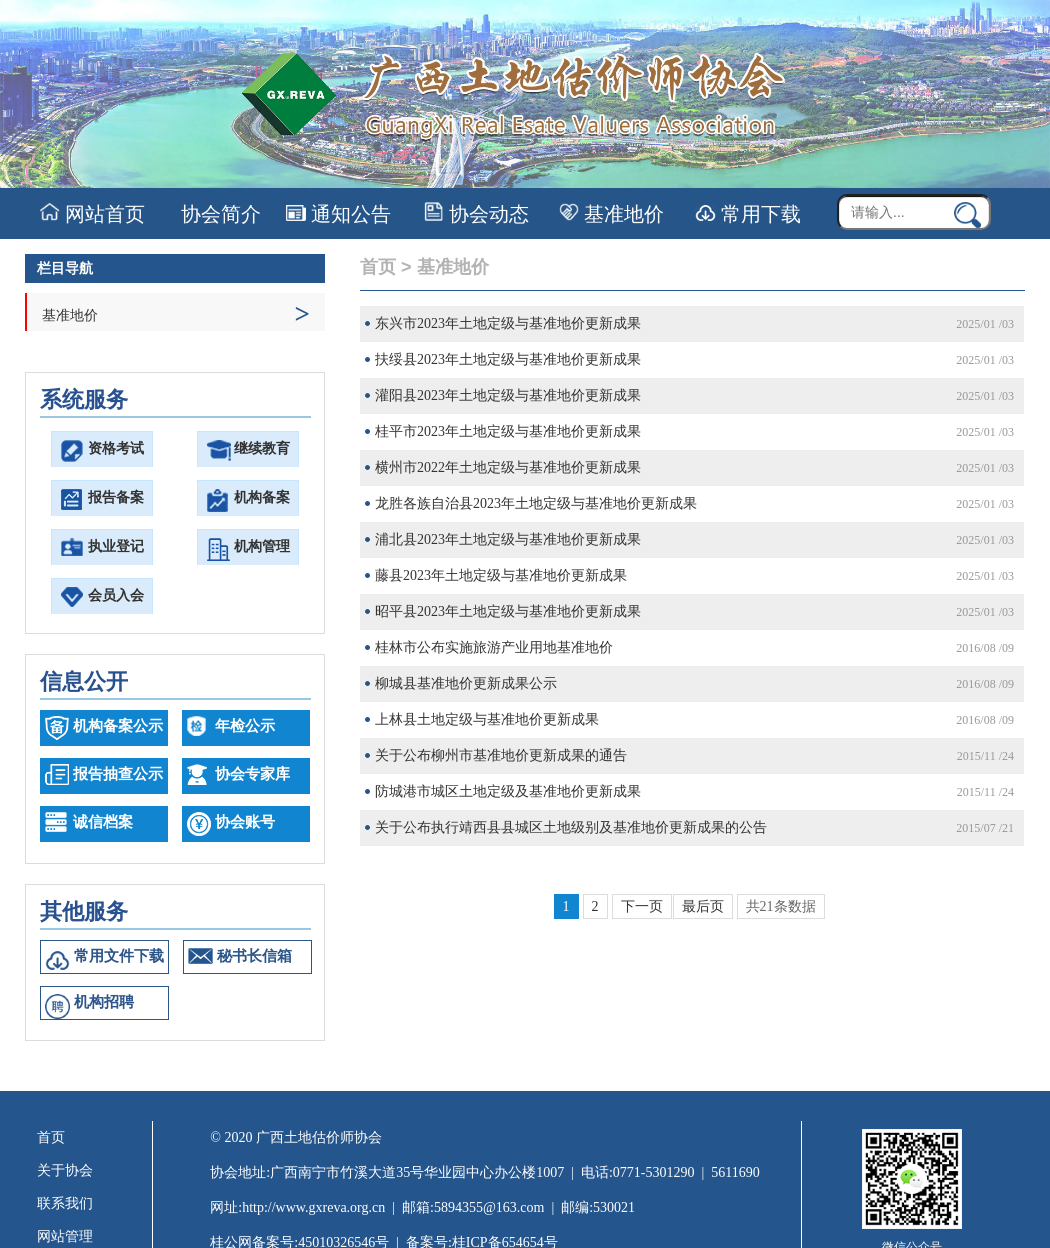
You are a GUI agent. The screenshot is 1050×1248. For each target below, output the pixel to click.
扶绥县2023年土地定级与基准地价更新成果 (508, 359)
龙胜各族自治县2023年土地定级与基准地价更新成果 (536, 503)
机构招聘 (104, 1002)
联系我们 (65, 1203)
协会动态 (476, 214)
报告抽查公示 (118, 774)
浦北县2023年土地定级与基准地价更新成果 (508, 539)
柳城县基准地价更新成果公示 (466, 683)
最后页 (703, 906)
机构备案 (262, 497)
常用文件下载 (119, 956)
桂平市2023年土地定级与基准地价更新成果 (508, 431)
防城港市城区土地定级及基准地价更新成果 (508, 791)
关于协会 (65, 1170)
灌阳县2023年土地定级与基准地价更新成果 (508, 395)
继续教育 (262, 448)
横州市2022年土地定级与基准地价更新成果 (508, 467)
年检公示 (245, 726)
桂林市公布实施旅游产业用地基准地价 (494, 647)
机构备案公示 (118, 726)
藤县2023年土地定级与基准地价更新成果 (501, 575)
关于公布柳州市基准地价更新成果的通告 (501, 755)
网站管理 (65, 1236)
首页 (378, 267)
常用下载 (748, 214)
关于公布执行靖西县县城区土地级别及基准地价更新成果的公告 (571, 827)
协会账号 (245, 822)
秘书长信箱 (254, 956)
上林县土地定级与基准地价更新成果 (487, 719)
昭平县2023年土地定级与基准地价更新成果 (508, 611)
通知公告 (338, 214)
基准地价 (611, 214)
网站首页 (92, 214)
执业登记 (116, 546)
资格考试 (116, 448)
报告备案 (116, 497)
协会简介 (218, 214)
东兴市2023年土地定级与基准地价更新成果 (508, 323)
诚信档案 (103, 822)
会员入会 (116, 595)
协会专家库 (252, 774)
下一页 (642, 906)
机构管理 (262, 546)
